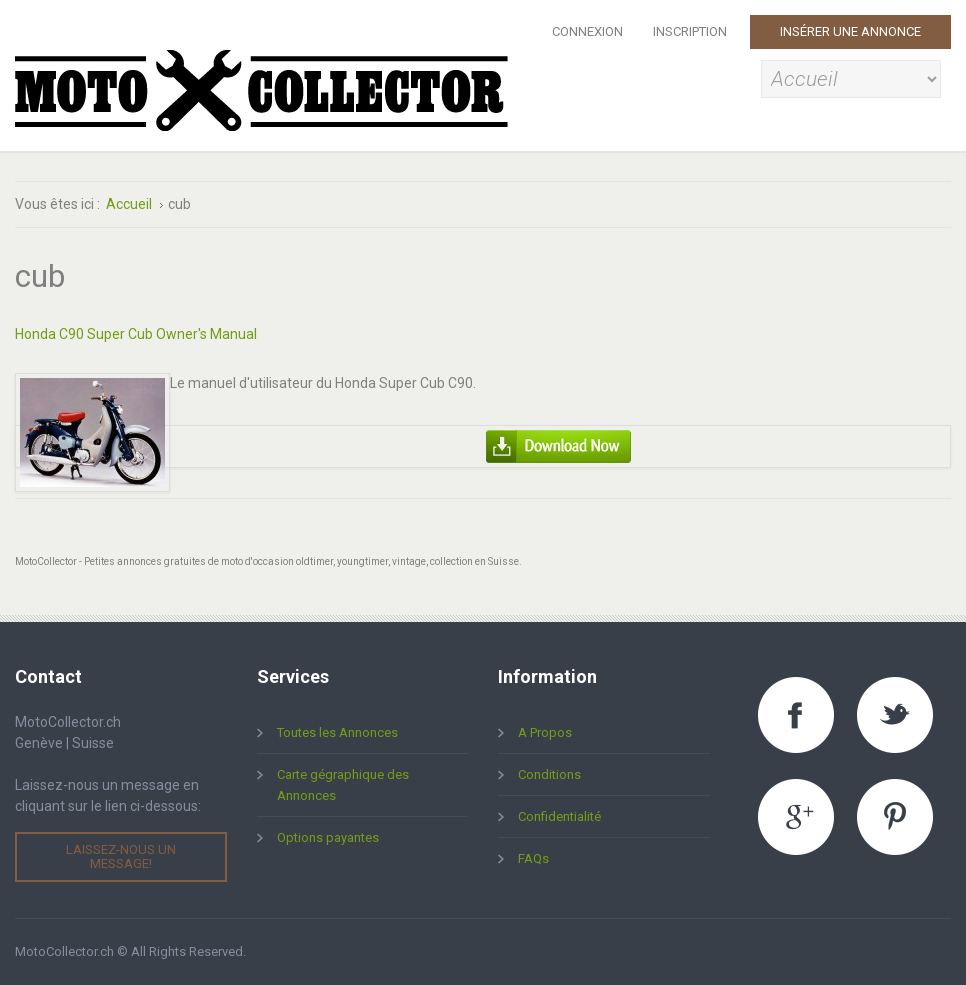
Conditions (549, 774)
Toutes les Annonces (337, 732)
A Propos (545, 732)
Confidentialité (559, 816)
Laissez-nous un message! (121, 856)
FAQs (533, 858)
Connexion (587, 31)
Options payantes (328, 837)
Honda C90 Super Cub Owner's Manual (136, 334)
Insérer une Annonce (850, 31)
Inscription (690, 31)
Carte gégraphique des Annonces (343, 785)
